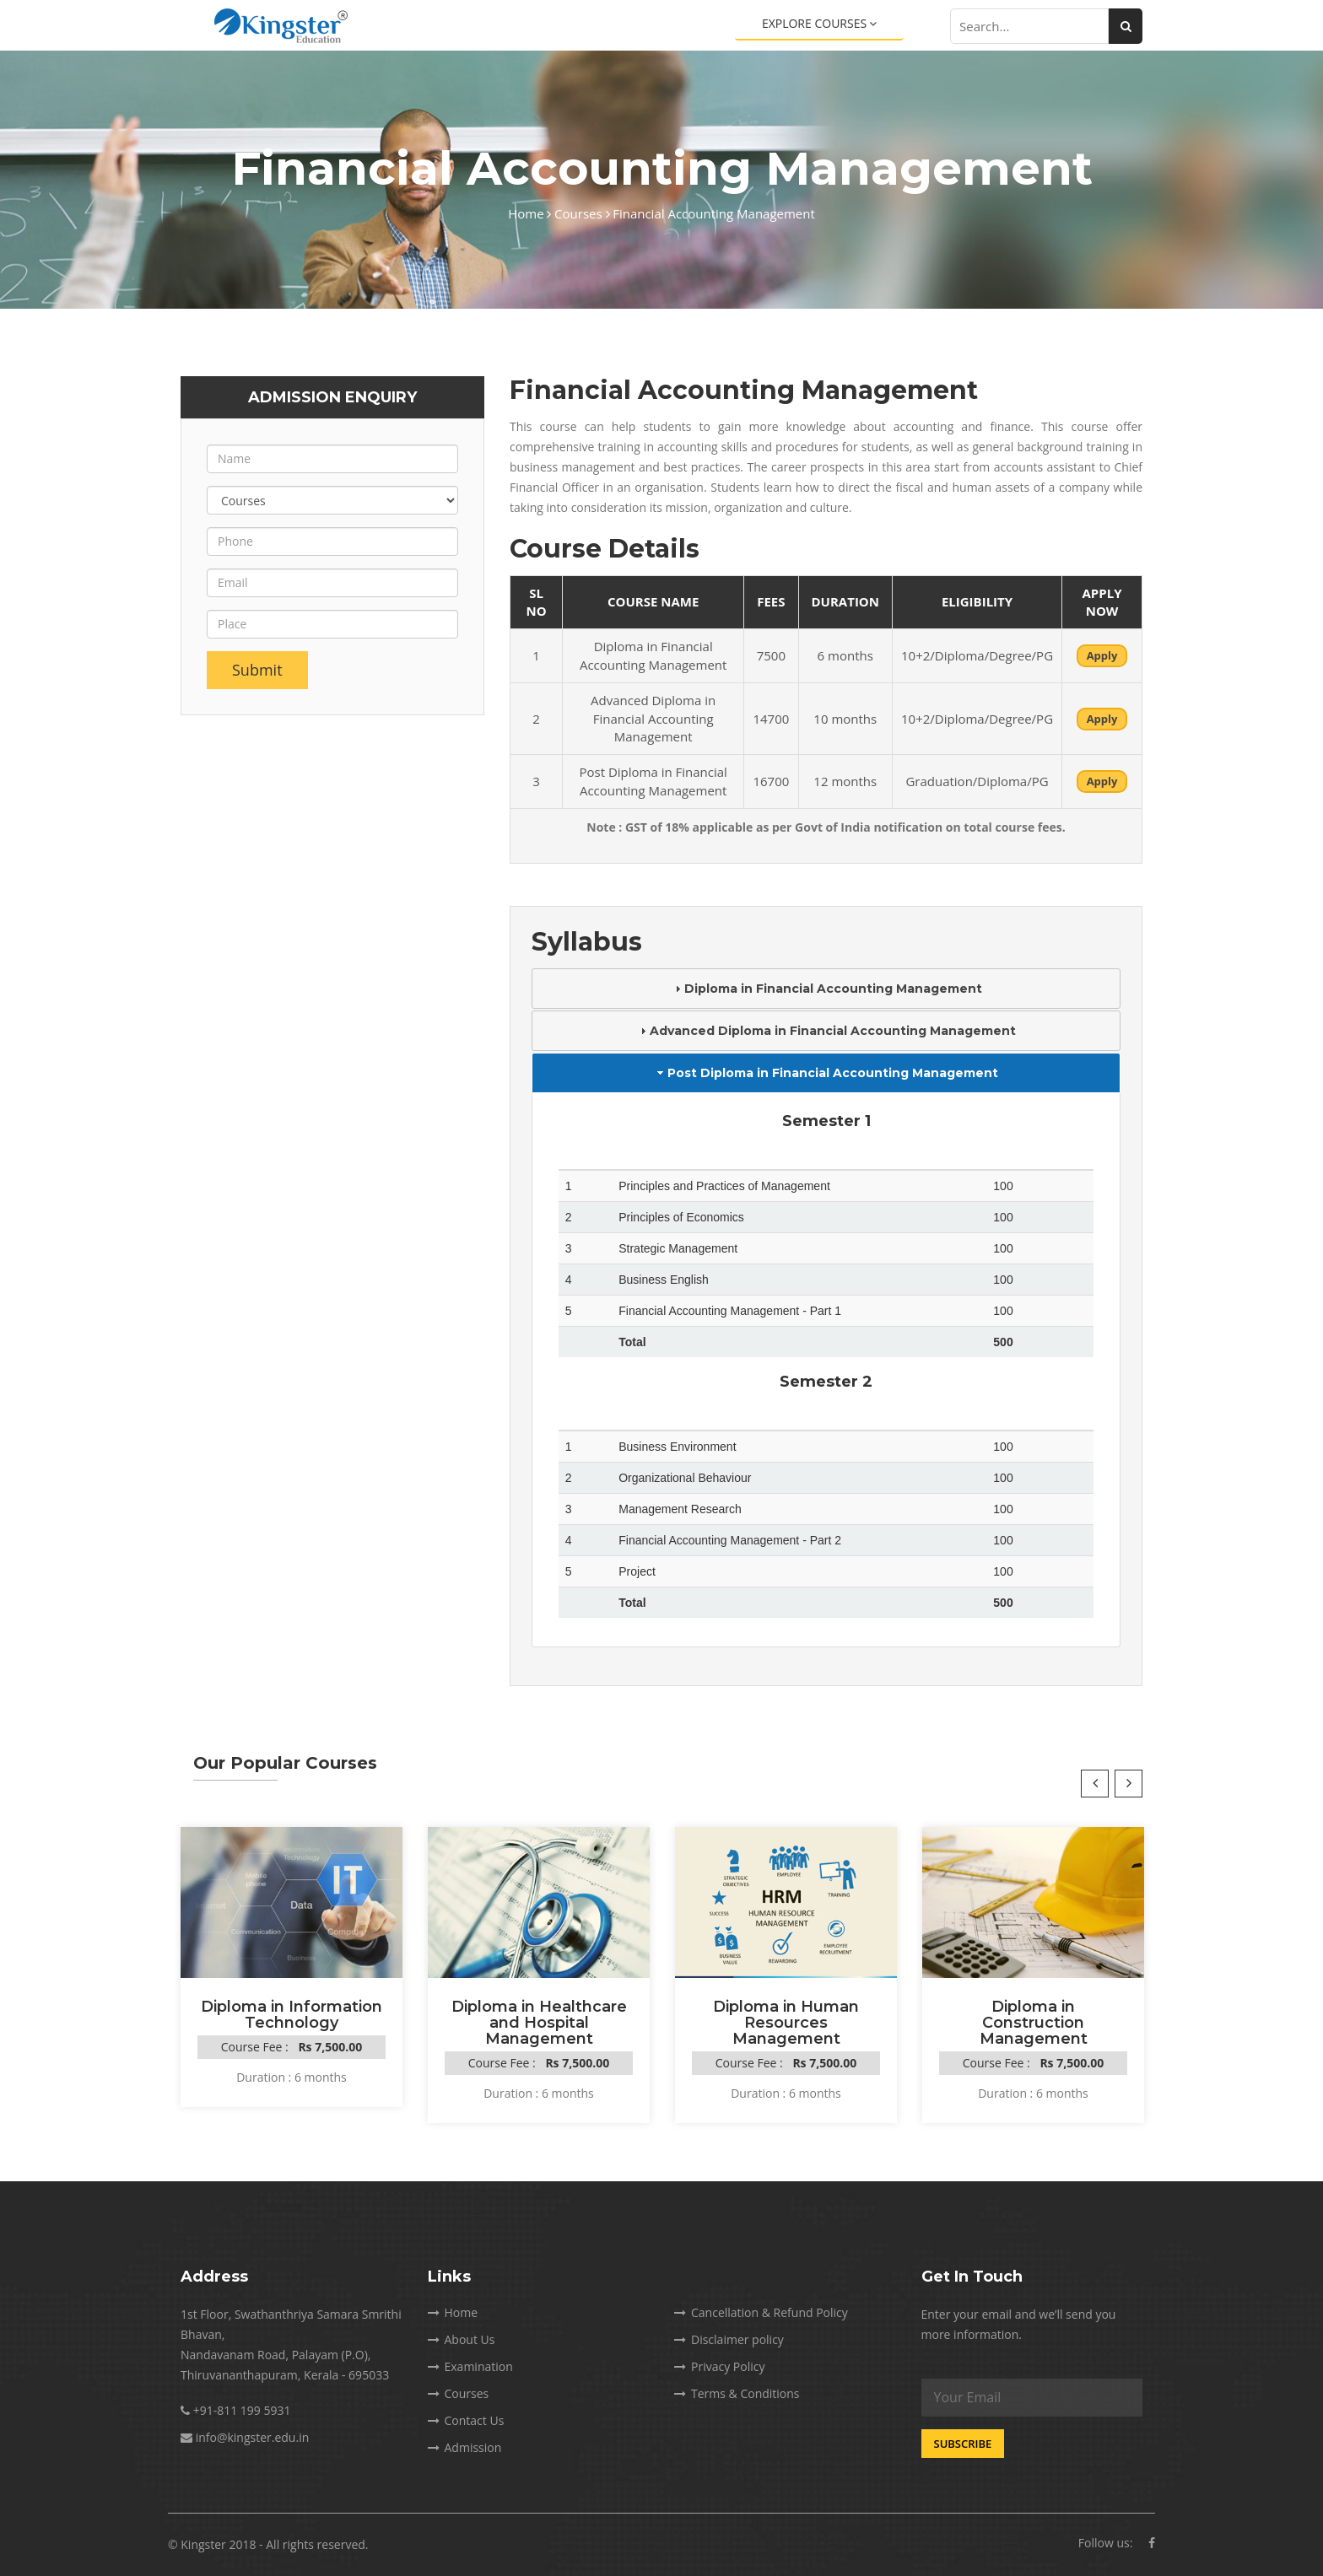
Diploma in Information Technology (291, 2014)
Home (529, 213)
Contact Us (466, 2420)
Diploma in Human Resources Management (786, 2022)
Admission (465, 2447)
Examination (470, 2366)
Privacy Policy (719, 2366)
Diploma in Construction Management (1034, 2022)
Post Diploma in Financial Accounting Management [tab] (826, 1073)
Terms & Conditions (737, 2393)
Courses (581, 213)
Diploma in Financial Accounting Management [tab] (826, 988)
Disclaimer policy (729, 2339)
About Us (461, 2339)
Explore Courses (819, 23)
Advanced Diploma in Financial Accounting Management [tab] (826, 1030)
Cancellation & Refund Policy (761, 2312)
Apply (1102, 655)
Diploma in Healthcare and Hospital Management (539, 2022)
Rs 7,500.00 (330, 2047)
